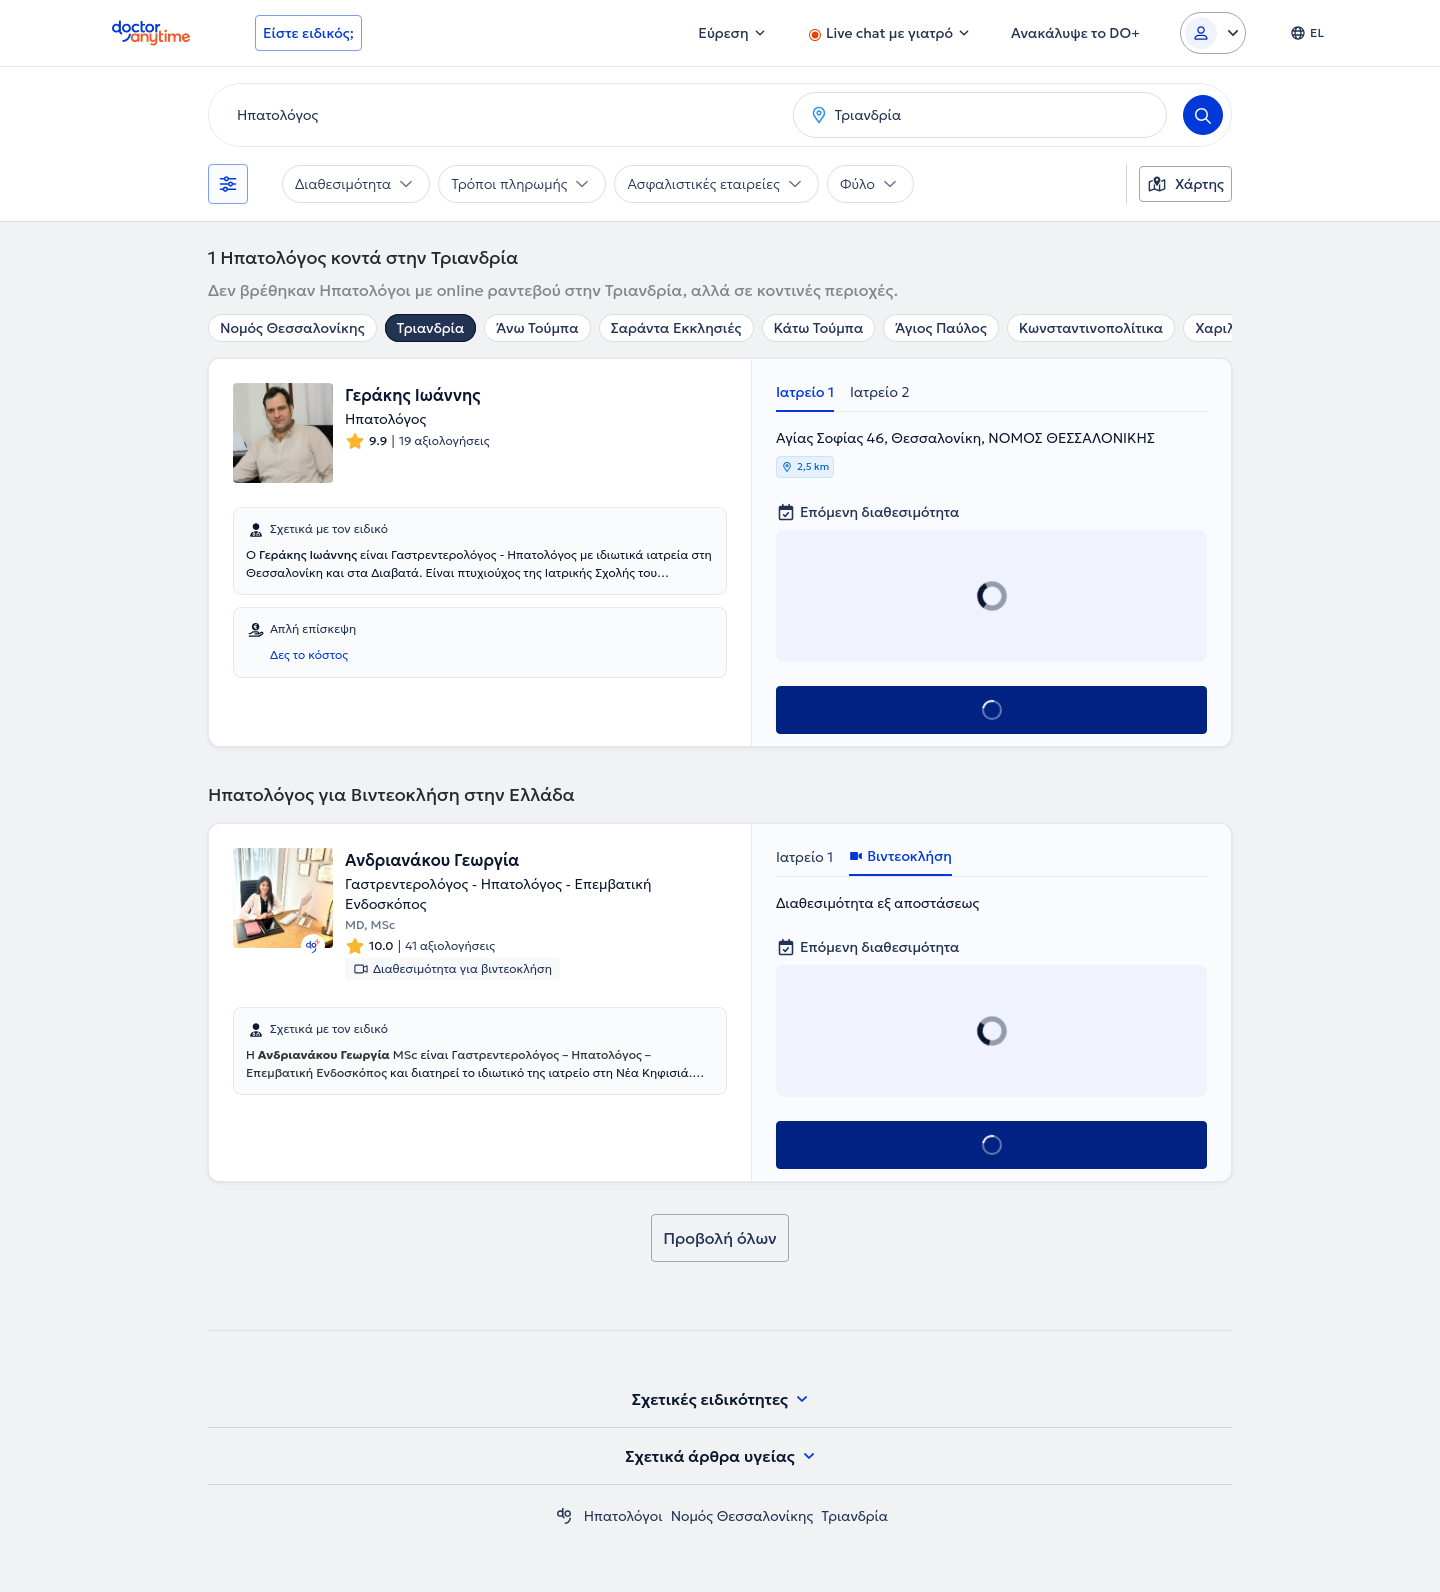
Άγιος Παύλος (940, 328)
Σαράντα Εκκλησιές (676, 328)
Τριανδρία (431, 328)
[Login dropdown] (1213, 33)
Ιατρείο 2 (880, 392)
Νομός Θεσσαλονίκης (292, 328)
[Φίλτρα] (228, 184)
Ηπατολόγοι (623, 1516)
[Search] (1203, 115)
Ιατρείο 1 (805, 392)
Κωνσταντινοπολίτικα (1091, 328)
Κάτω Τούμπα (819, 328)
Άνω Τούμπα (537, 328)
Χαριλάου (1227, 328)
